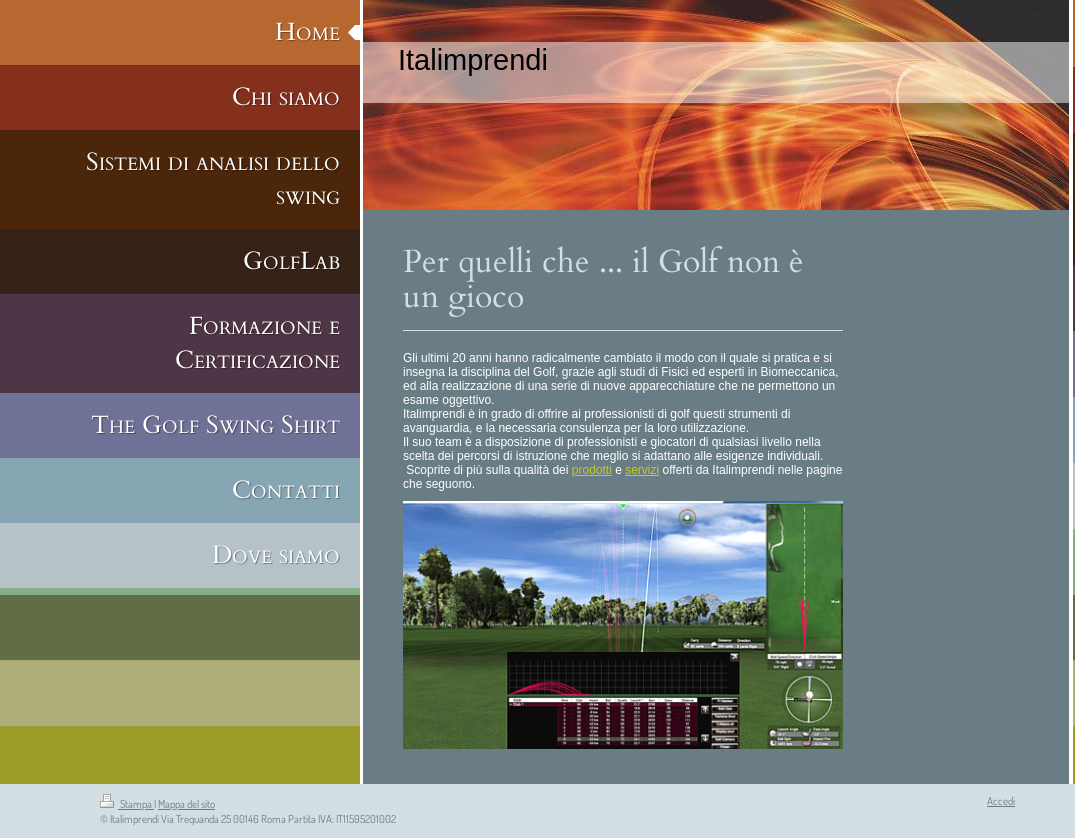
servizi (642, 470)
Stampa (127, 804)
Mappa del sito (186, 804)
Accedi (1001, 801)
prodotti (592, 470)
